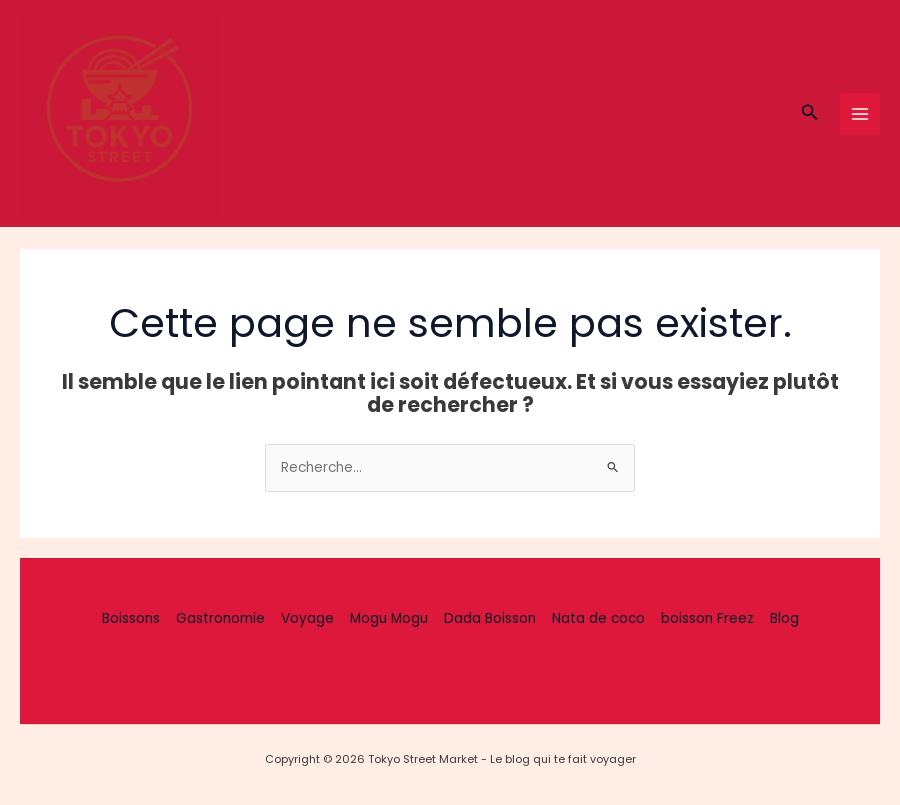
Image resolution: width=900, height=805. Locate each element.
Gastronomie (220, 618)
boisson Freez (707, 618)
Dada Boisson (490, 618)
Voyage (307, 618)
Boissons (131, 618)
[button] (810, 114)
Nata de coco (598, 618)
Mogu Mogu (389, 618)
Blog (784, 618)
